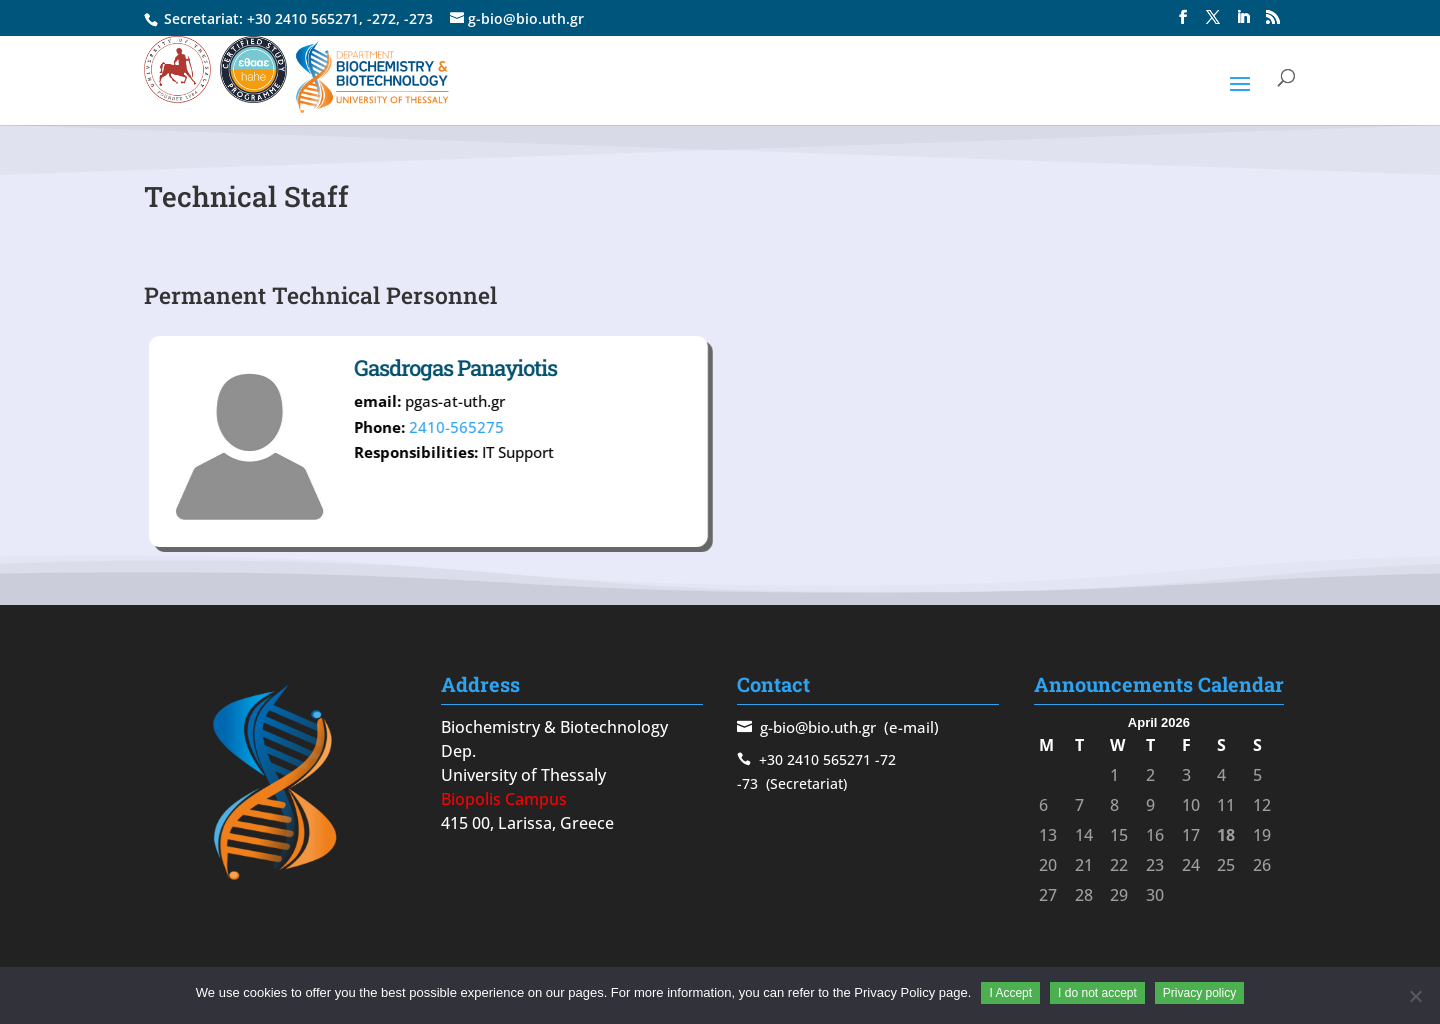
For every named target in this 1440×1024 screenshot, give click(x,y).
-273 (418, 18)
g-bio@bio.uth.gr (818, 727)
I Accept (1010, 993)
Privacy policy (1199, 993)
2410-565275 (556, 427)
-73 (747, 783)
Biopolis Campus (504, 799)
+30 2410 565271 (303, 18)
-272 (381, 18)
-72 (885, 759)
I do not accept (1097, 993)
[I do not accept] (1415, 996)
